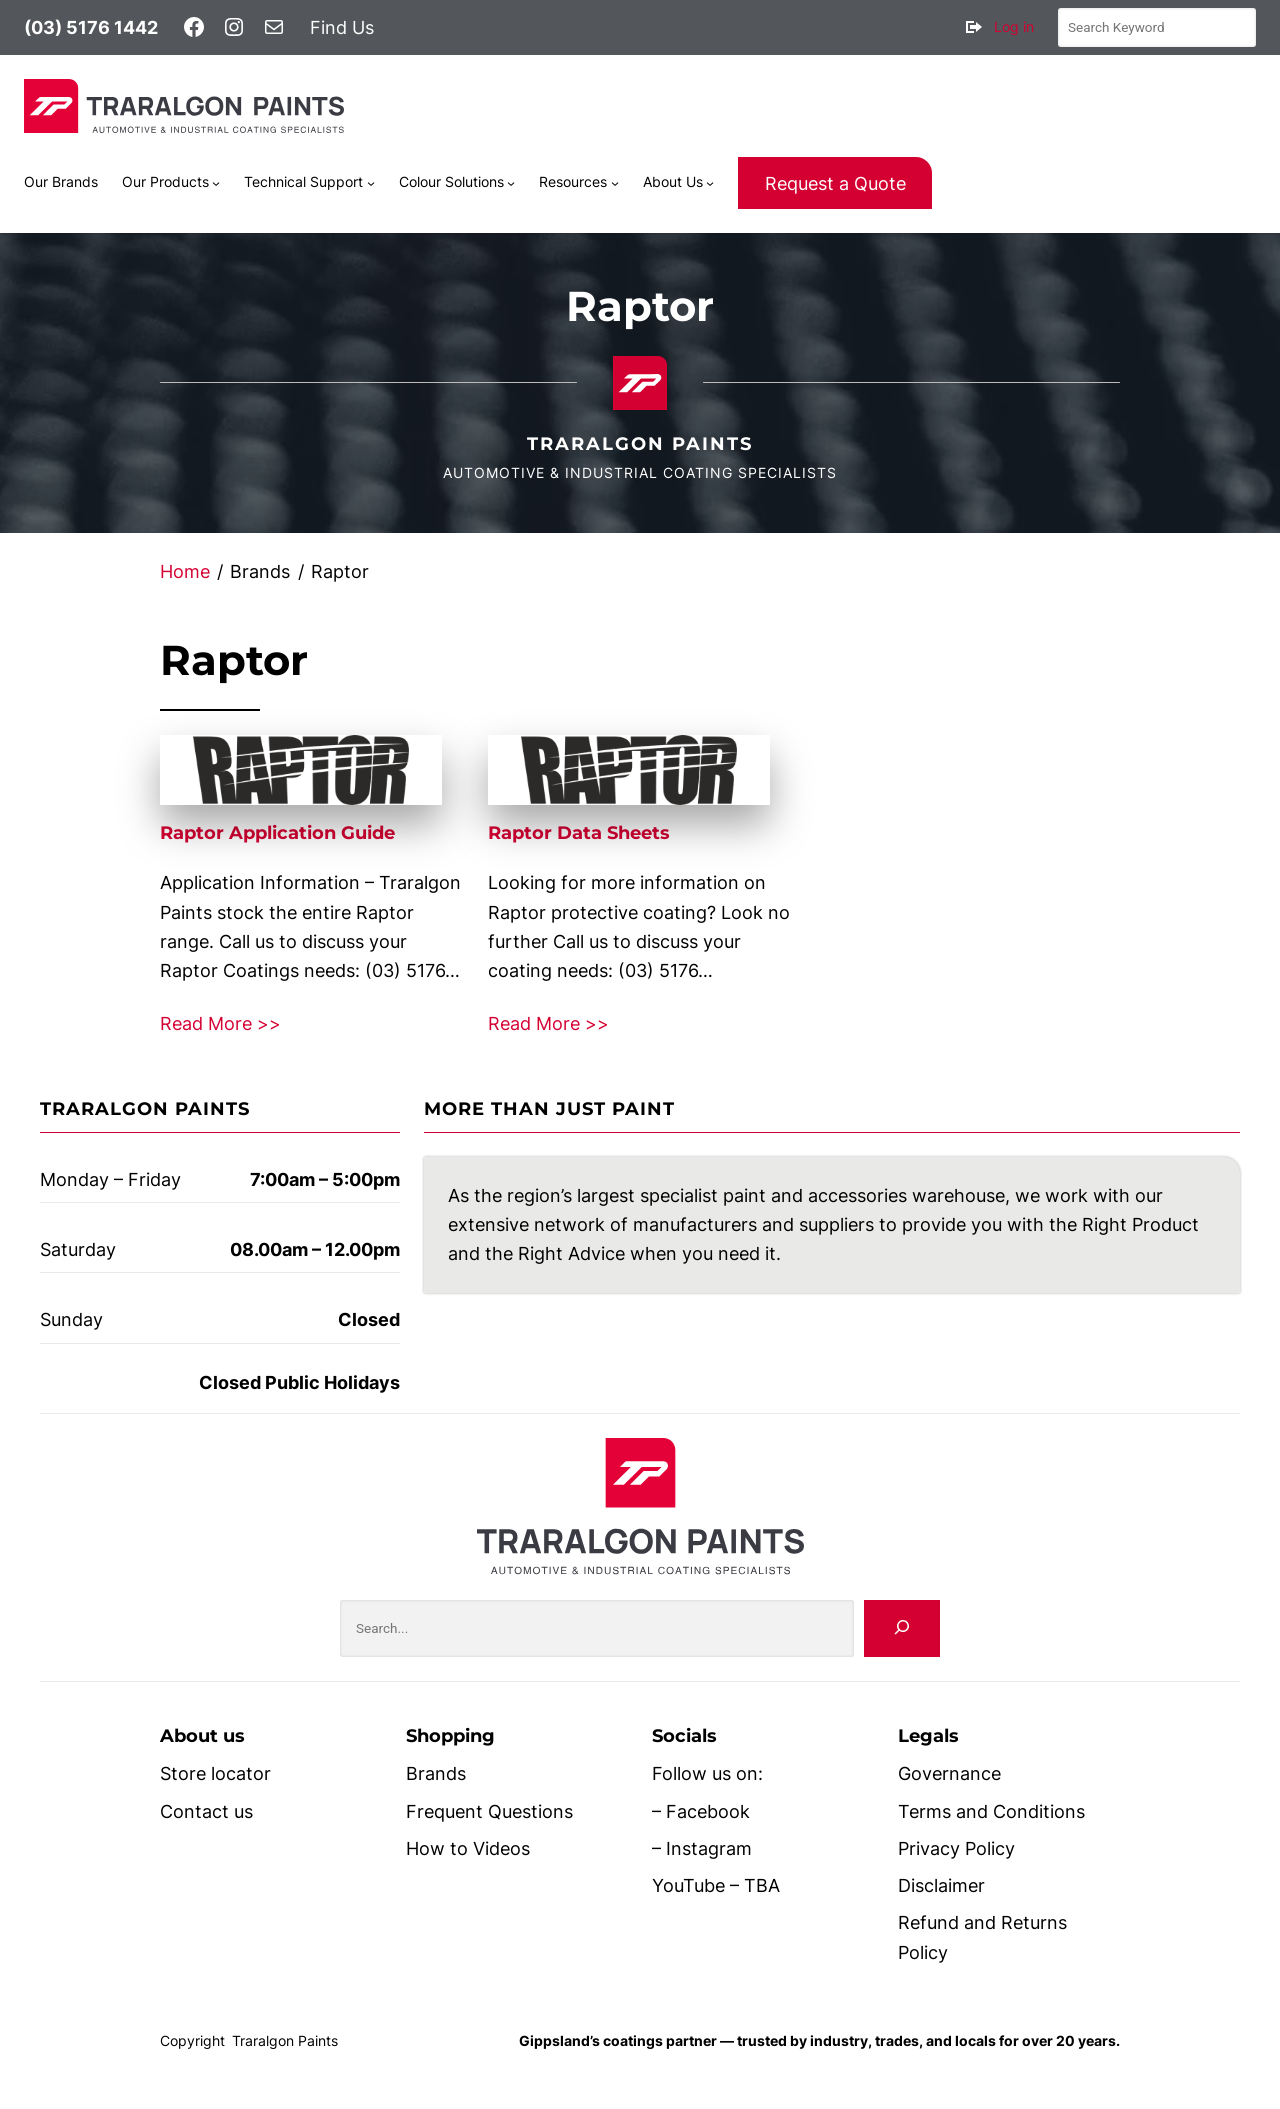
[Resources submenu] (615, 183)
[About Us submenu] (710, 183)
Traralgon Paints (640, 444)
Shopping (450, 1736)
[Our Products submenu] (216, 183)
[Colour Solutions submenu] (511, 183)
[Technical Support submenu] (371, 183)
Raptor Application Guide (277, 833)
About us (202, 1736)
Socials (684, 1736)
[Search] (902, 1628)
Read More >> (220, 1023)
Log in (1014, 27)
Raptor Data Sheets (579, 833)
